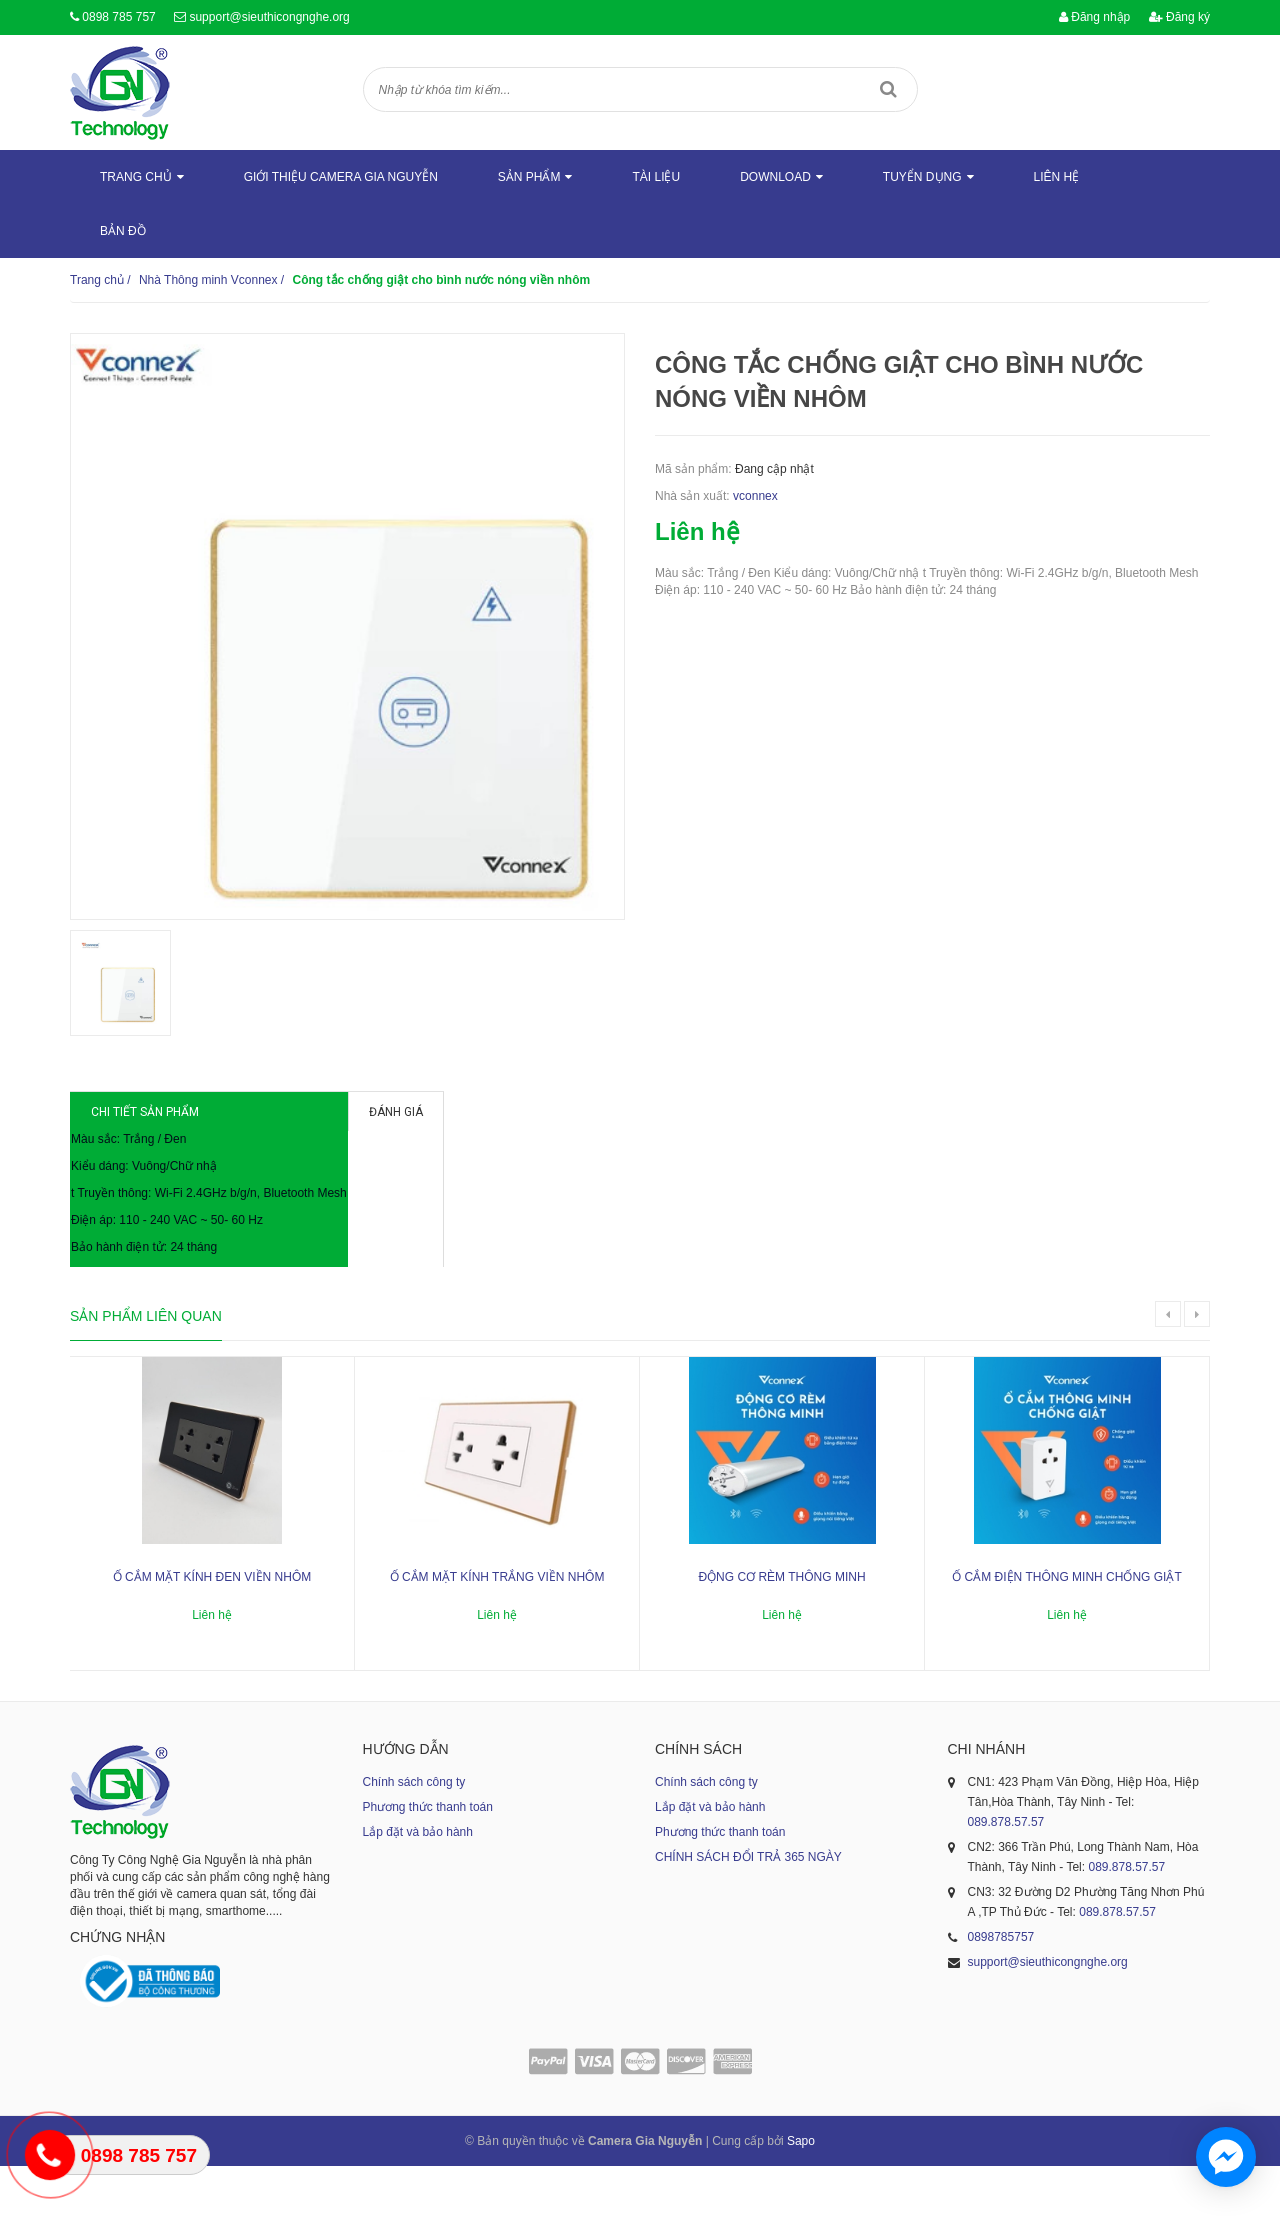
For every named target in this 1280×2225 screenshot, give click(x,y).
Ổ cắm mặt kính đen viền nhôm (212, 1635)
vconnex (755, 496)
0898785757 (1001, 1995)
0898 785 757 (118, 17)
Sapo (801, 2200)
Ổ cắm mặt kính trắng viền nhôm (497, 1635)
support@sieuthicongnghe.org (269, 17)
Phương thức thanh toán (428, 1865)
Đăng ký (1179, 17)
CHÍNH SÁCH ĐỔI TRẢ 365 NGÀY (748, 1915)
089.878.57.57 (1006, 1880)
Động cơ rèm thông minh (781, 1635)
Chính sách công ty (414, 1840)
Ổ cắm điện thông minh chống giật (1066, 1635)
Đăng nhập (1094, 17)
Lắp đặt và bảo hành (418, 1890)
